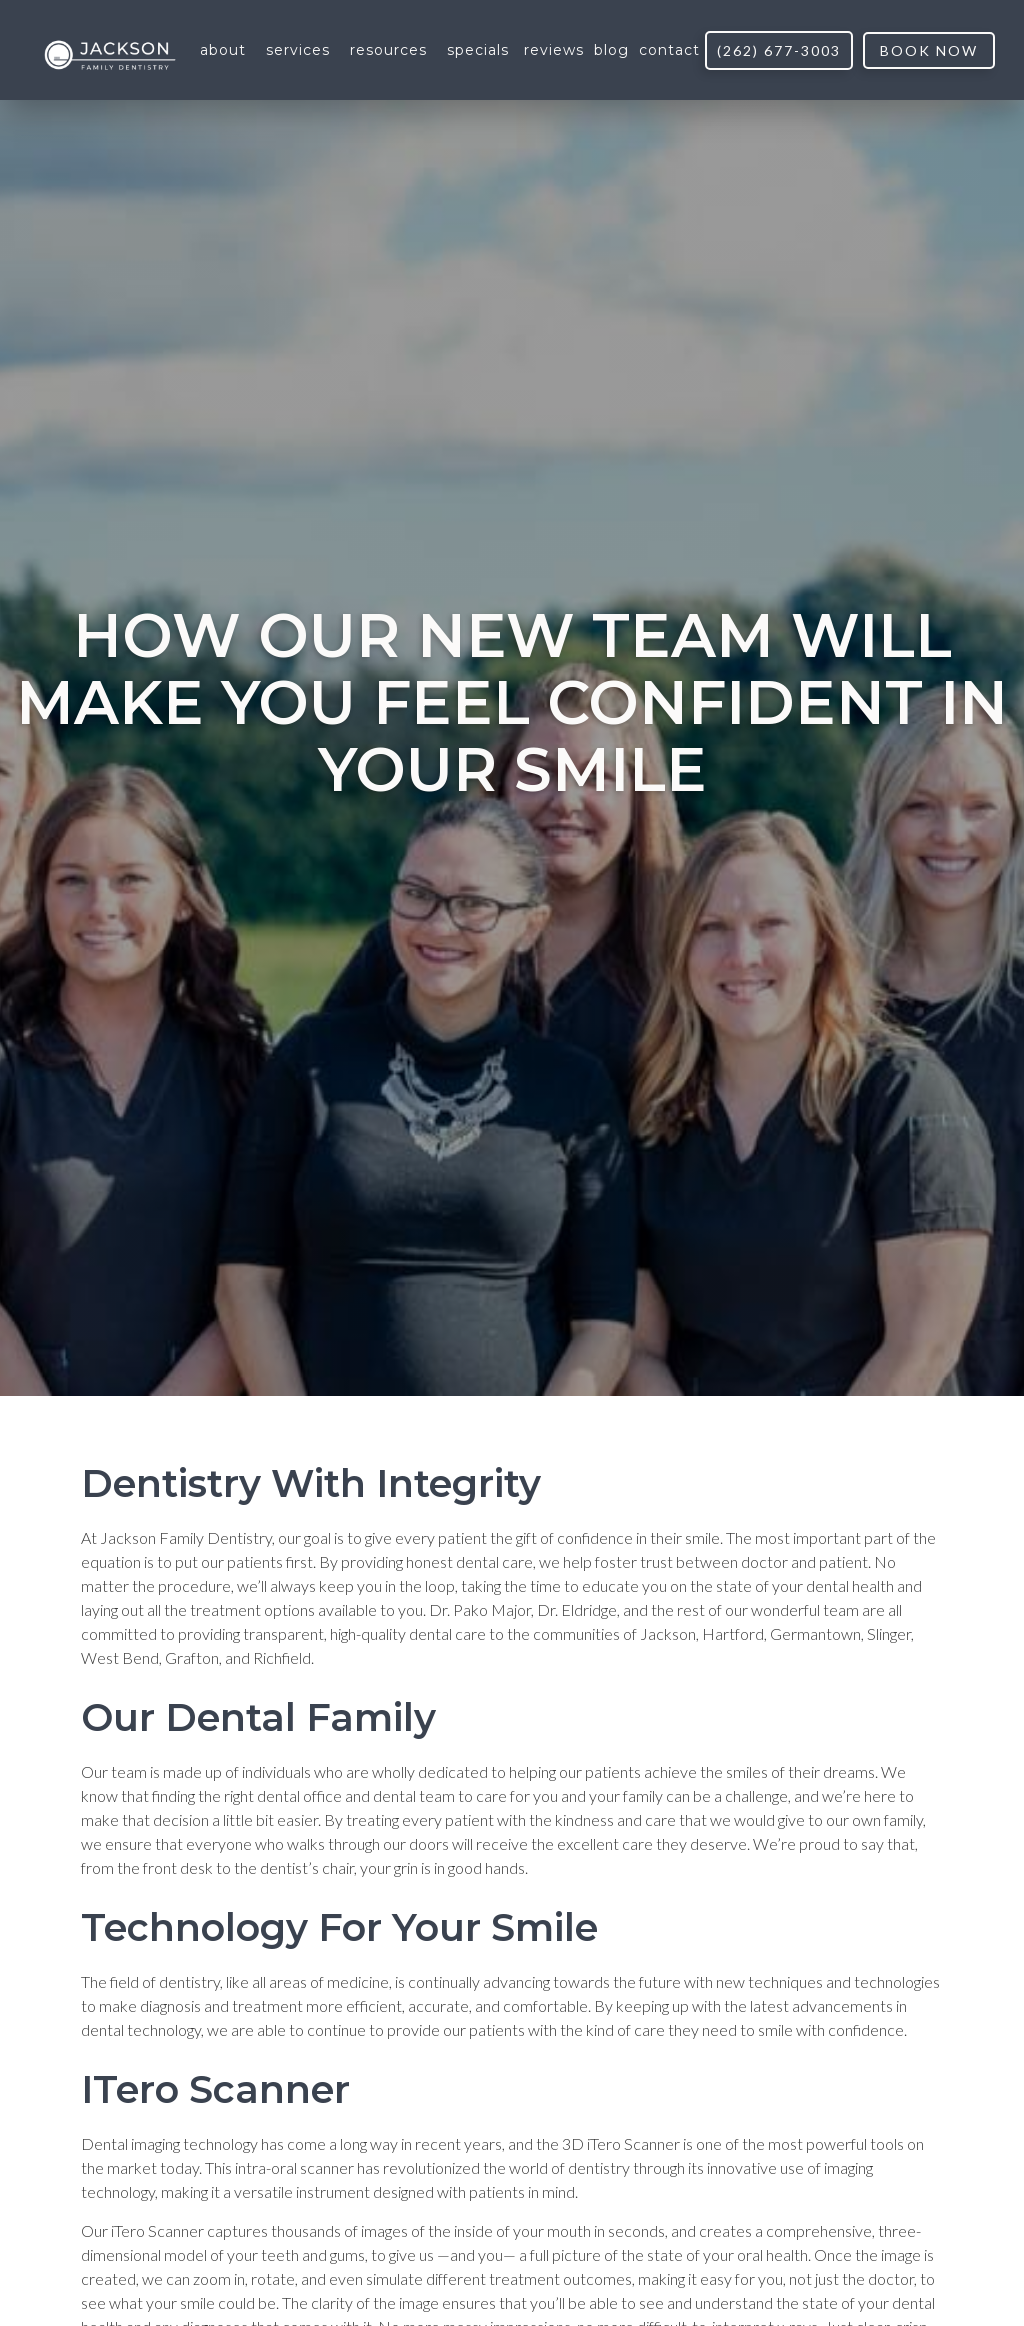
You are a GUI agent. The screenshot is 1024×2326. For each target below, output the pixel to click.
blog (611, 50)
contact (669, 50)
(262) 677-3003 (779, 50)
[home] (110, 50)
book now (929, 50)
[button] (223, 50)
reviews (554, 50)
